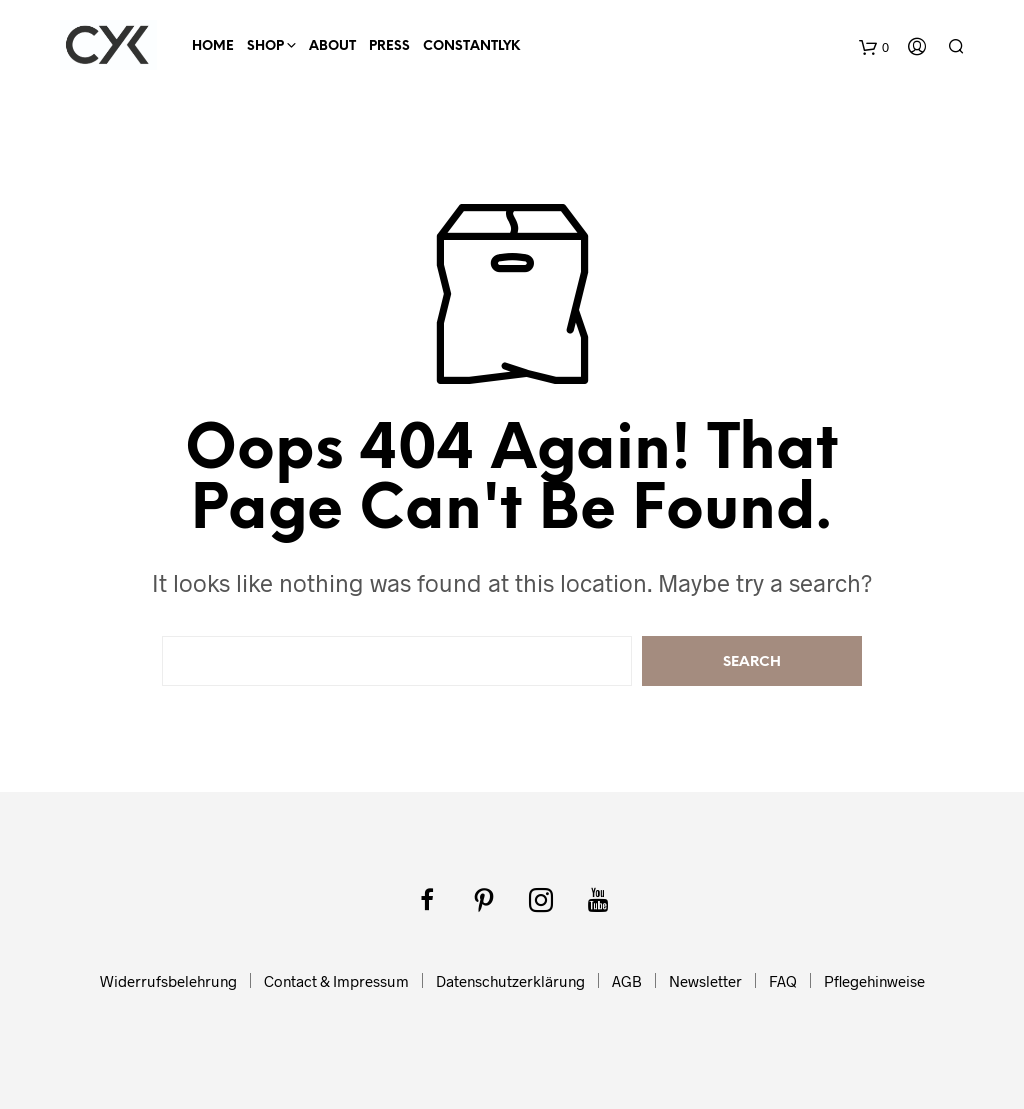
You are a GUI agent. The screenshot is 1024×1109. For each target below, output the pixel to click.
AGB (627, 981)
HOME (213, 46)
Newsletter (705, 981)
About (332, 46)
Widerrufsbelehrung (168, 981)
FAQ (783, 981)
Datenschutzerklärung (510, 981)
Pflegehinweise (874, 981)
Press (389, 46)
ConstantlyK (471, 46)
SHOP (265, 46)
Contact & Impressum (336, 981)
